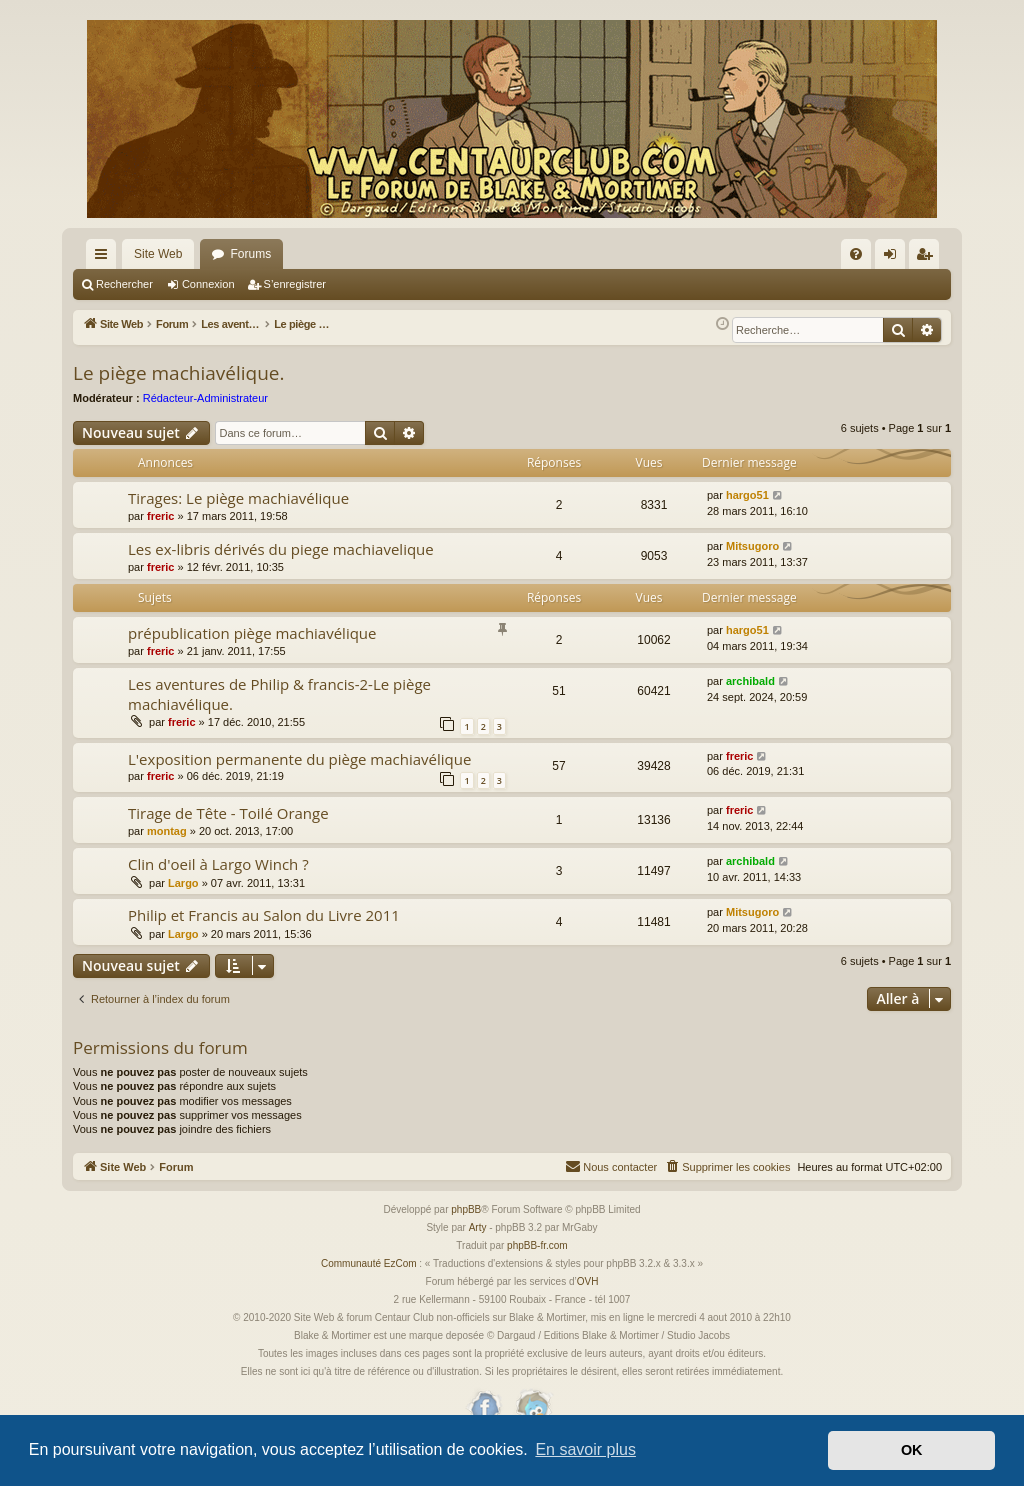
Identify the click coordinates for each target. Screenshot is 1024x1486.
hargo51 (747, 495)
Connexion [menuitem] (894, 258)
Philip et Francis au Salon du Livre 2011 (264, 915)
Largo (183, 883)
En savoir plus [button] (585, 1449)
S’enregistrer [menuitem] (928, 258)
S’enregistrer (295, 284)
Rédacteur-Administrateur (205, 398)
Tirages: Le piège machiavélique (238, 498)
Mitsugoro (752, 546)
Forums (250, 254)
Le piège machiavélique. (178, 373)
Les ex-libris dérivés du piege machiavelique (281, 549)
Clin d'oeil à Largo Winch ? (218, 864)
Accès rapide (105, 258)
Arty (478, 1227)
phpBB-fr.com (537, 1245)
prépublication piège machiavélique (252, 633)
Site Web (158, 254)
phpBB (466, 1209)
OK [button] (912, 1450)
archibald (750, 681)
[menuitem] (856, 254)
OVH (588, 1281)
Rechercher (124, 284)
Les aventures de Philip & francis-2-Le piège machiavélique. (279, 693)
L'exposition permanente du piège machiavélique (299, 759)
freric (161, 516)
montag (167, 831)
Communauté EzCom (369, 1263)
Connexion (208, 284)
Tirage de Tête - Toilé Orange (228, 813)
